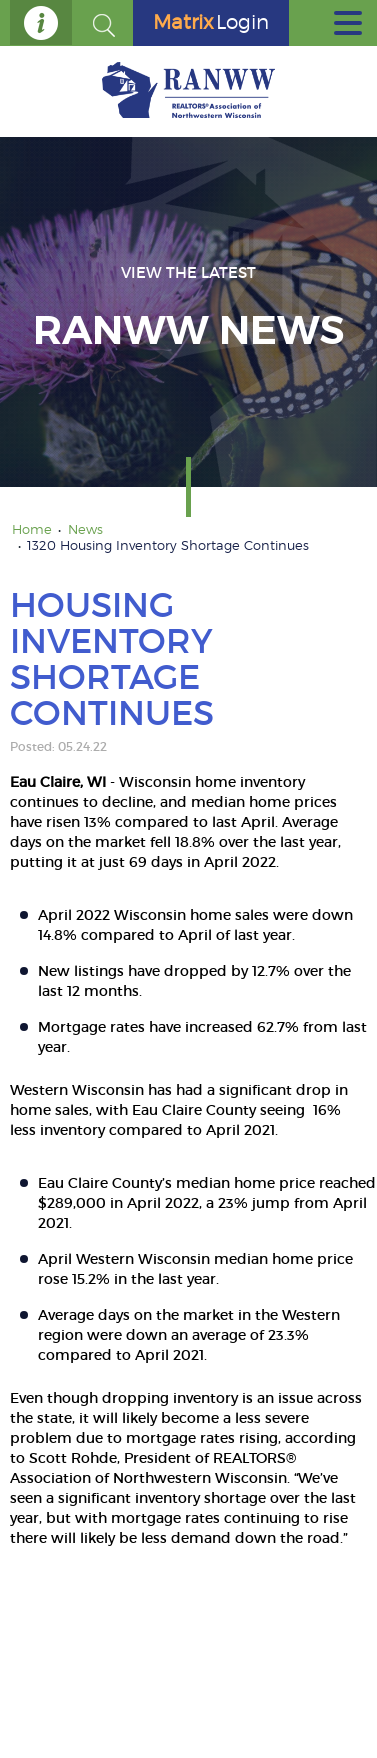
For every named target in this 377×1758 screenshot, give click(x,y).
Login (211, 22)
